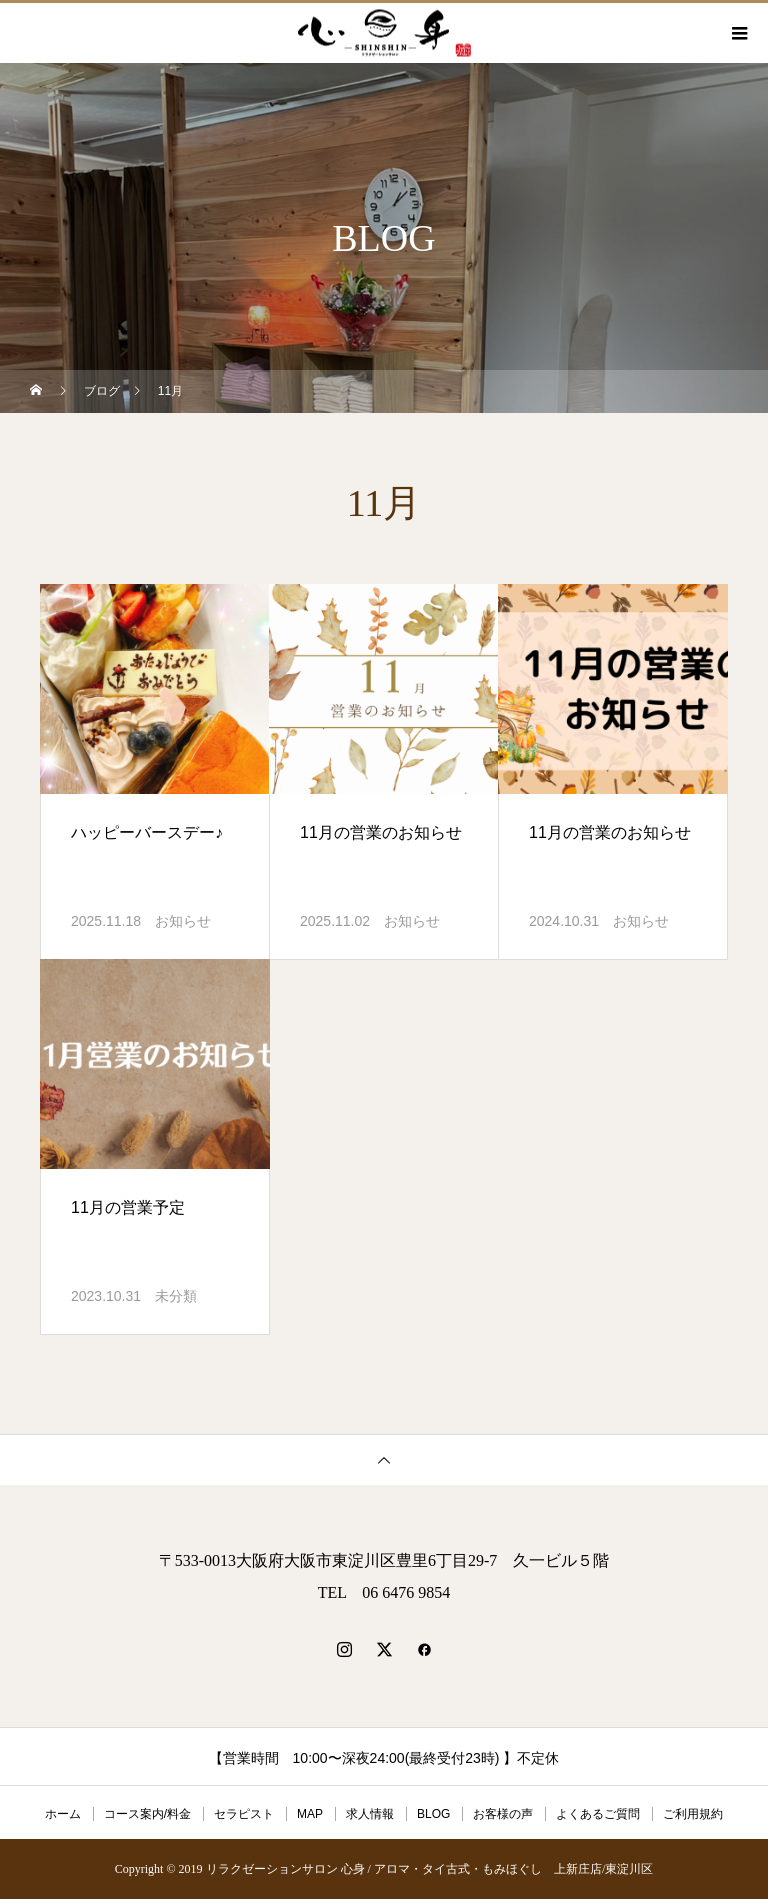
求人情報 (370, 1814)
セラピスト (244, 1814)
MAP (310, 1814)
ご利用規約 (693, 1814)
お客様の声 (503, 1814)
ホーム (63, 1814)
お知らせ (183, 921)
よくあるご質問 (598, 1814)
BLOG (433, 1814)
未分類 (176, 1296)
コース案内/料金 (147, 1814)
